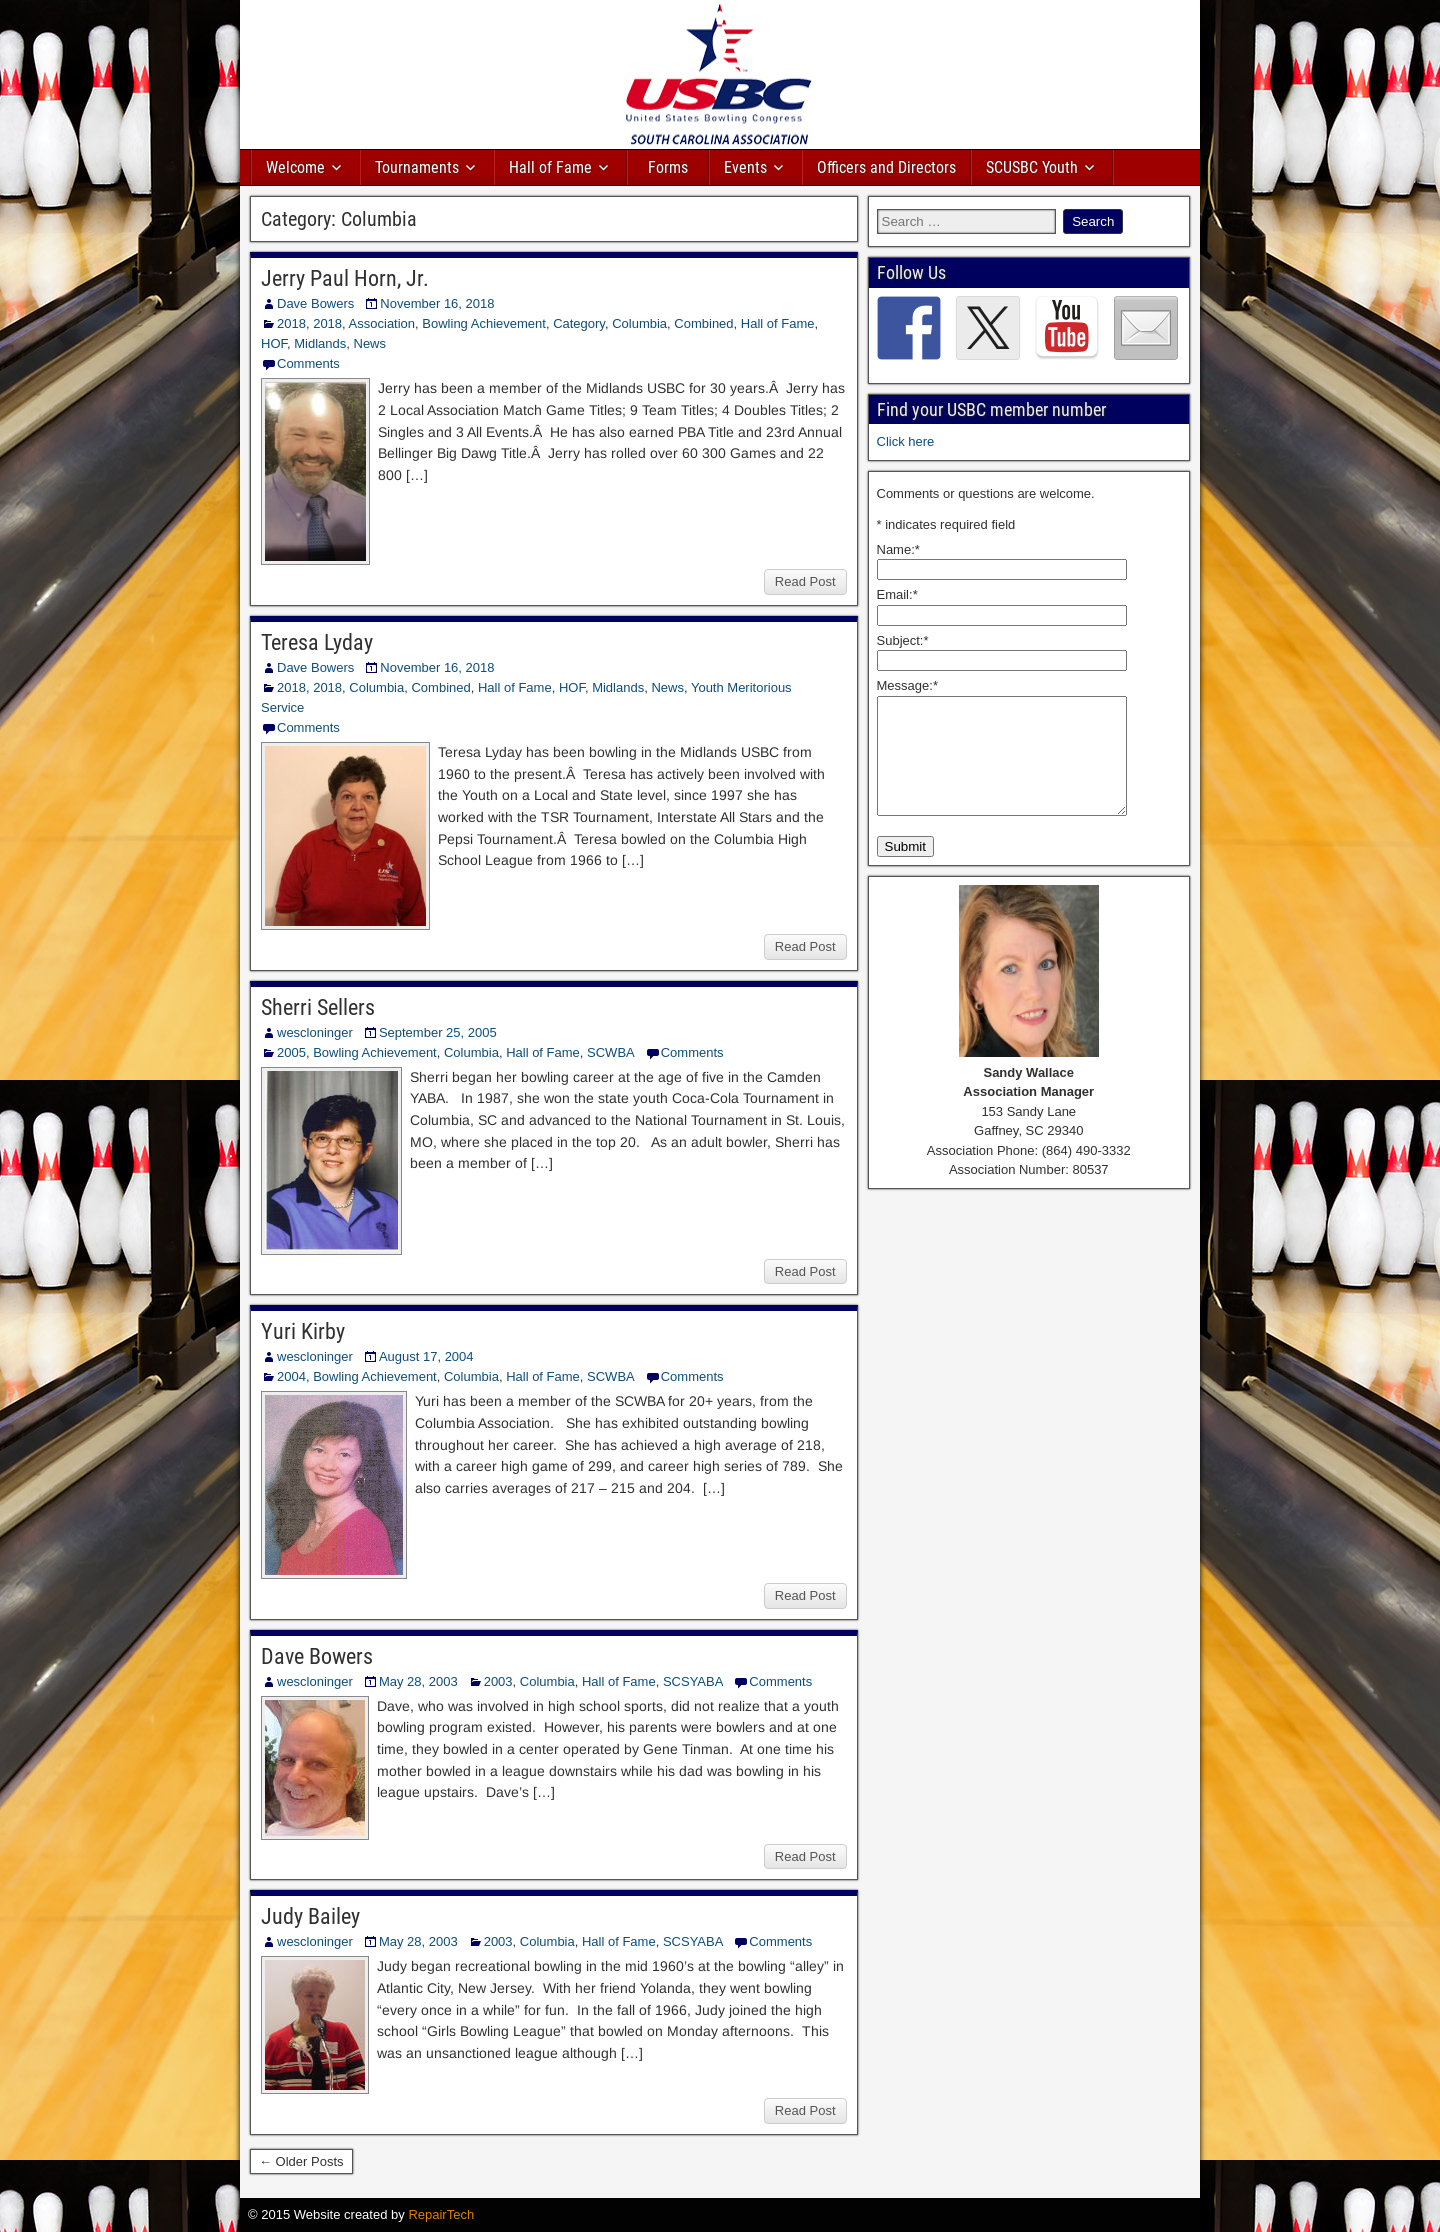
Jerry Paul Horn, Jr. (345, 278)
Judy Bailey (310, 1916)
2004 (291, 1376)
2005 (291, 1052)
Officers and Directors (886, 167)
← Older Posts (301, 2161)
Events (745, 167)
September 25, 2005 (438, 1032)
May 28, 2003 (418, 1681)
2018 (291, 323)
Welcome (295, 167)
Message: (907, 685)
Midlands (320, 343)
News (370, 343)
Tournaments (417, 167)
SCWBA (611, 1052)
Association (382, 323)
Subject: (903, 640)
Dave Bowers (315, 303)
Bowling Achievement (484, 323)
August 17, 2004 (426, 1356)
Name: (898, 549)
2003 (498, 1681)
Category (579, 323)
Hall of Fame (550, 167)
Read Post (805, 581)
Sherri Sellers (318, 1007)
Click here (906, 441)
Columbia (639, 323)
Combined (703, 323)
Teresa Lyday (317, 642)
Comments (308, 363)
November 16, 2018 (437, 303)
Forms (668, 167)
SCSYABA (693, 1681)
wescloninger (315, 1032)
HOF (274, 343)
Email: (897, 594)
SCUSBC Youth (1032, 167)
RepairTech (441, 2214)
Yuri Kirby (303, 1331)
